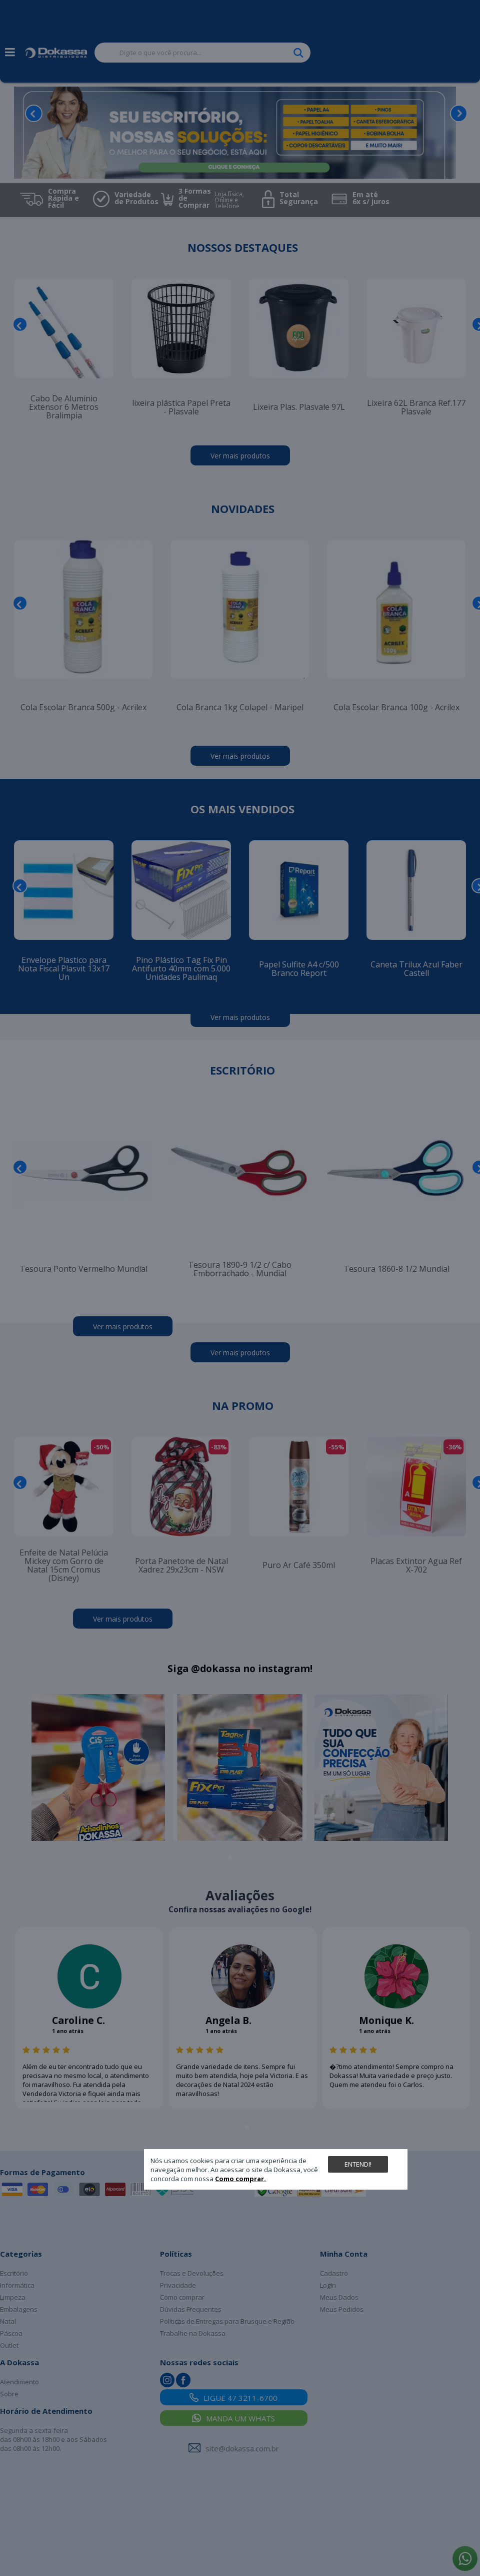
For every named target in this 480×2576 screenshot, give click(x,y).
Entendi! (358, 2164)
